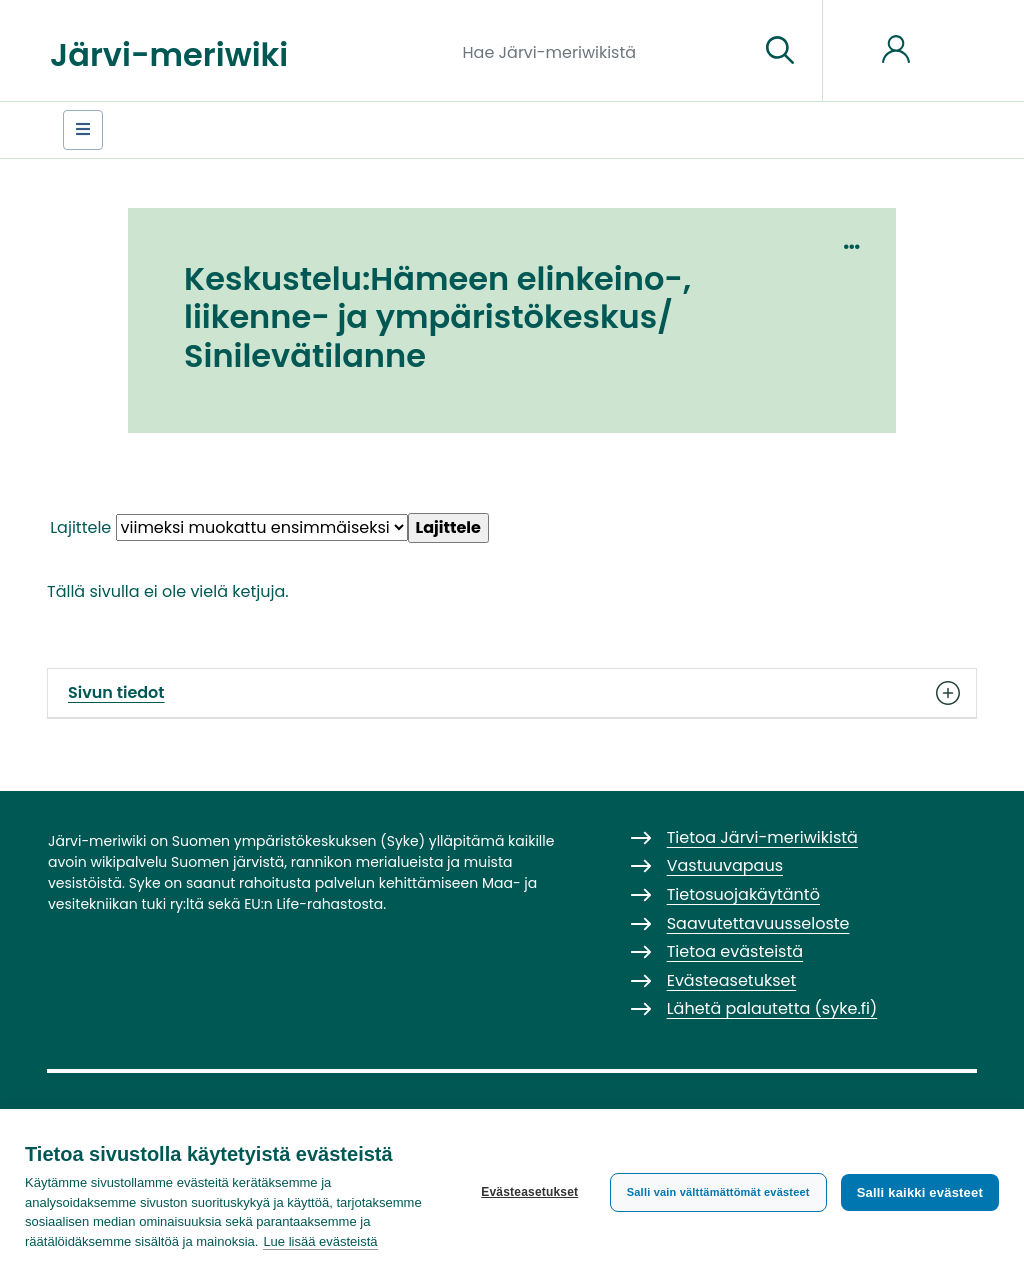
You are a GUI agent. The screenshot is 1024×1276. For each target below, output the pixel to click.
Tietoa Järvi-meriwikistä (762, 837)
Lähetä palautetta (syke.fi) (772, 1008)
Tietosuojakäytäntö (743, 894)
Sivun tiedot (512, 693)
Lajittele (80, 527)
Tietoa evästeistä (735, 951)
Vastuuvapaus (725, 865)
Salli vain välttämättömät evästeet (718, 1192)
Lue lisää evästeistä (320, 1241)
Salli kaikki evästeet (920, 1192)
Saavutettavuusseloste (758, 923)
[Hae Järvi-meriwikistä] (603, 51)
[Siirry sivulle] (780, 51)
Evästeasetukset (529, 1192)
